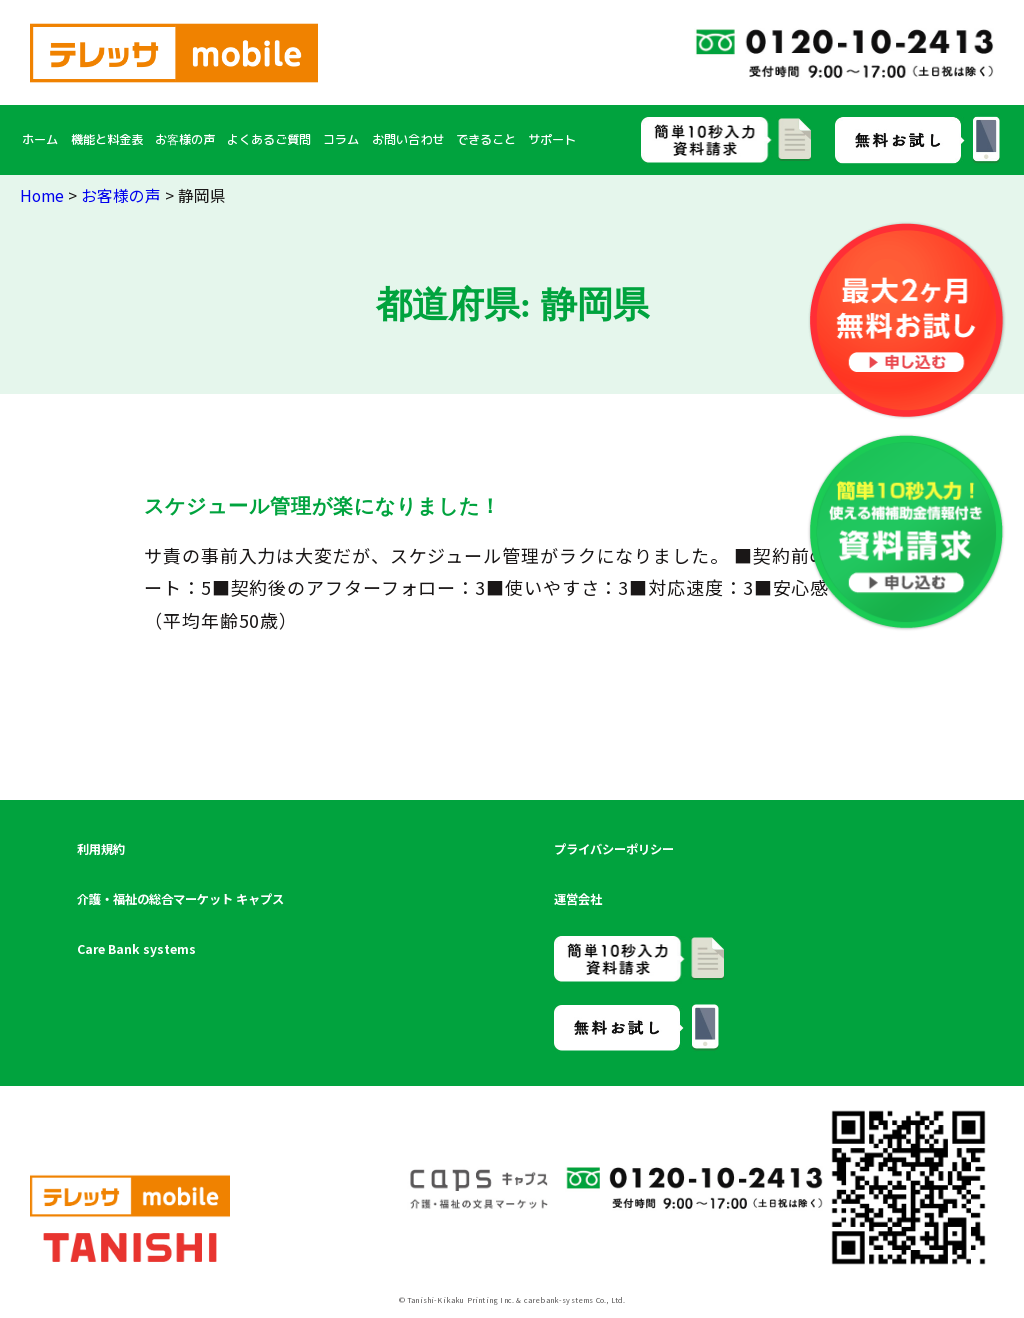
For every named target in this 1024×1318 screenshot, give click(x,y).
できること (486, 139)
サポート (552, 139)
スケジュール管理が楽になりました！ (322, 506)
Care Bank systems (136, 949)
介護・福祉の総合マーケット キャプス (180, 899)
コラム (341, 139)
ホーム (40, 139)
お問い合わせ (408, 139)
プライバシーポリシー (614, 849)
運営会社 (578, 899)
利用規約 (101, 849)
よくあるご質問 (269, 139)
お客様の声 (185, 139)
